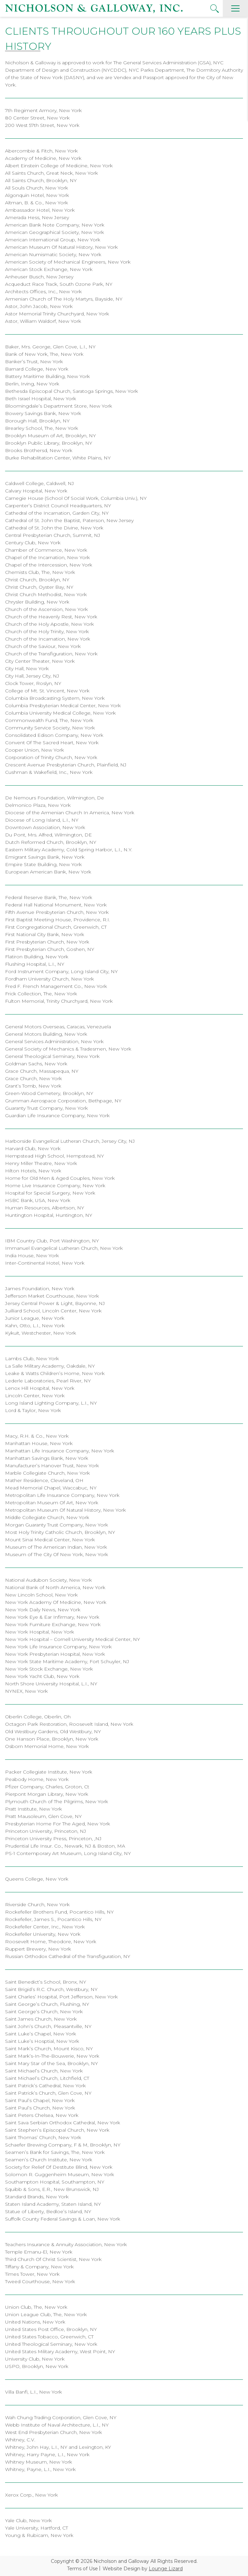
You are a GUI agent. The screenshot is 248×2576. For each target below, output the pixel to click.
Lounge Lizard (166, 2569)
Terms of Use (82, 2569)
